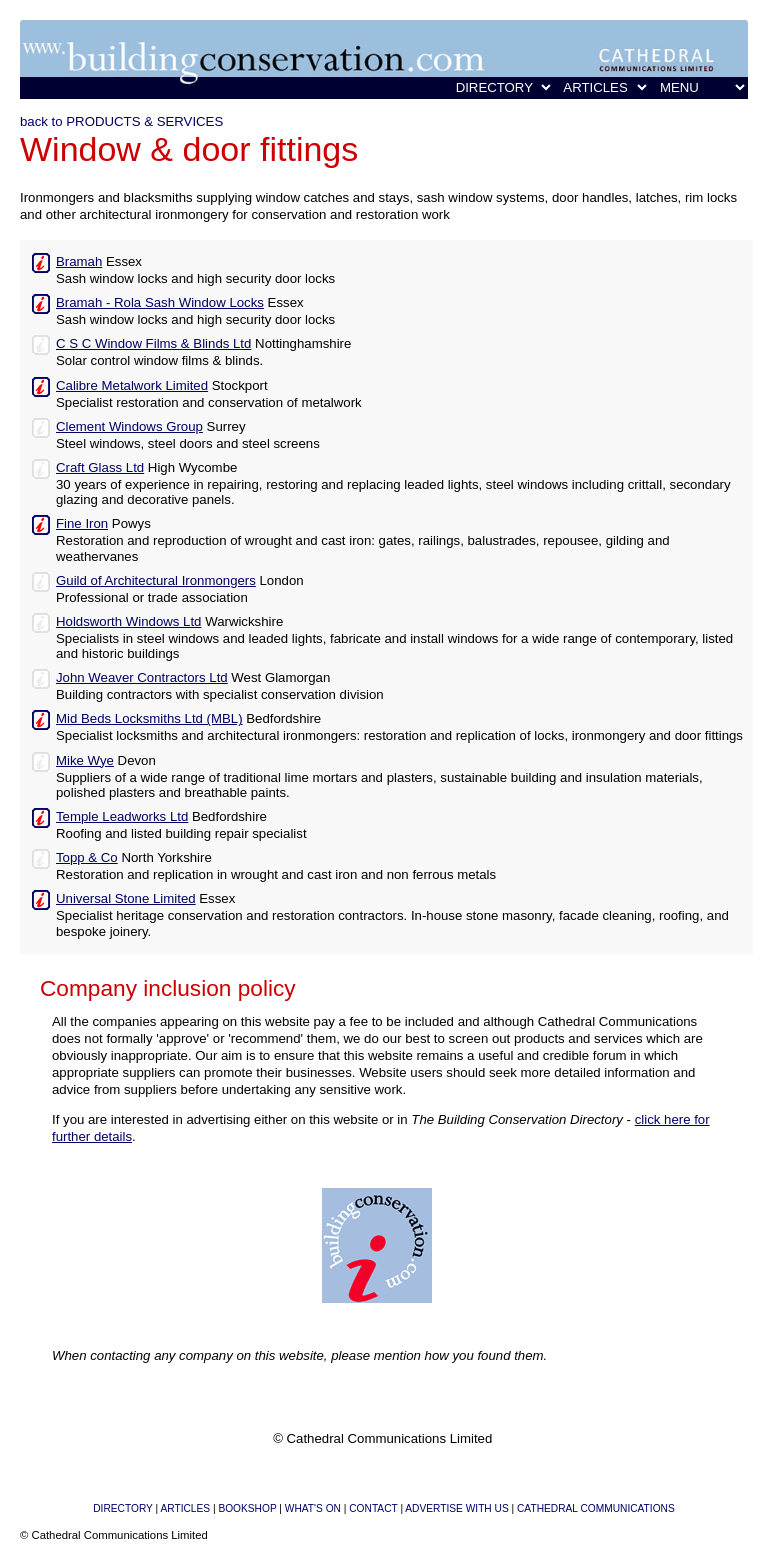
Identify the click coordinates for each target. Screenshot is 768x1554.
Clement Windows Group (129, 426)
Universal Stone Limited (126, 898)
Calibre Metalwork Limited (132, 385)
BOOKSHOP (247, 1508)
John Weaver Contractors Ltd (142, 677)
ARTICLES (185, 1508)
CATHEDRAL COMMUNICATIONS (596, 1508)
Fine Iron (82, 523)
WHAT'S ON (313, 1508)
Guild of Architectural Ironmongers (156, 580)
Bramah (79, 261)
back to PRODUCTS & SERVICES (121, 121)
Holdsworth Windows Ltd (128, 621)
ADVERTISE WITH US (456, 1508)
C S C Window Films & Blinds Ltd (153, 343)
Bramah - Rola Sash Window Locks (160, 302)
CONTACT (373, 1508)
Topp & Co (87, 857)
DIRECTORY (122, 1508)
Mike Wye (85, 760)
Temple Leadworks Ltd (122, 816)
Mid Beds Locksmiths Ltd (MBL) (149, 718)
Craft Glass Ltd (100, 467)
